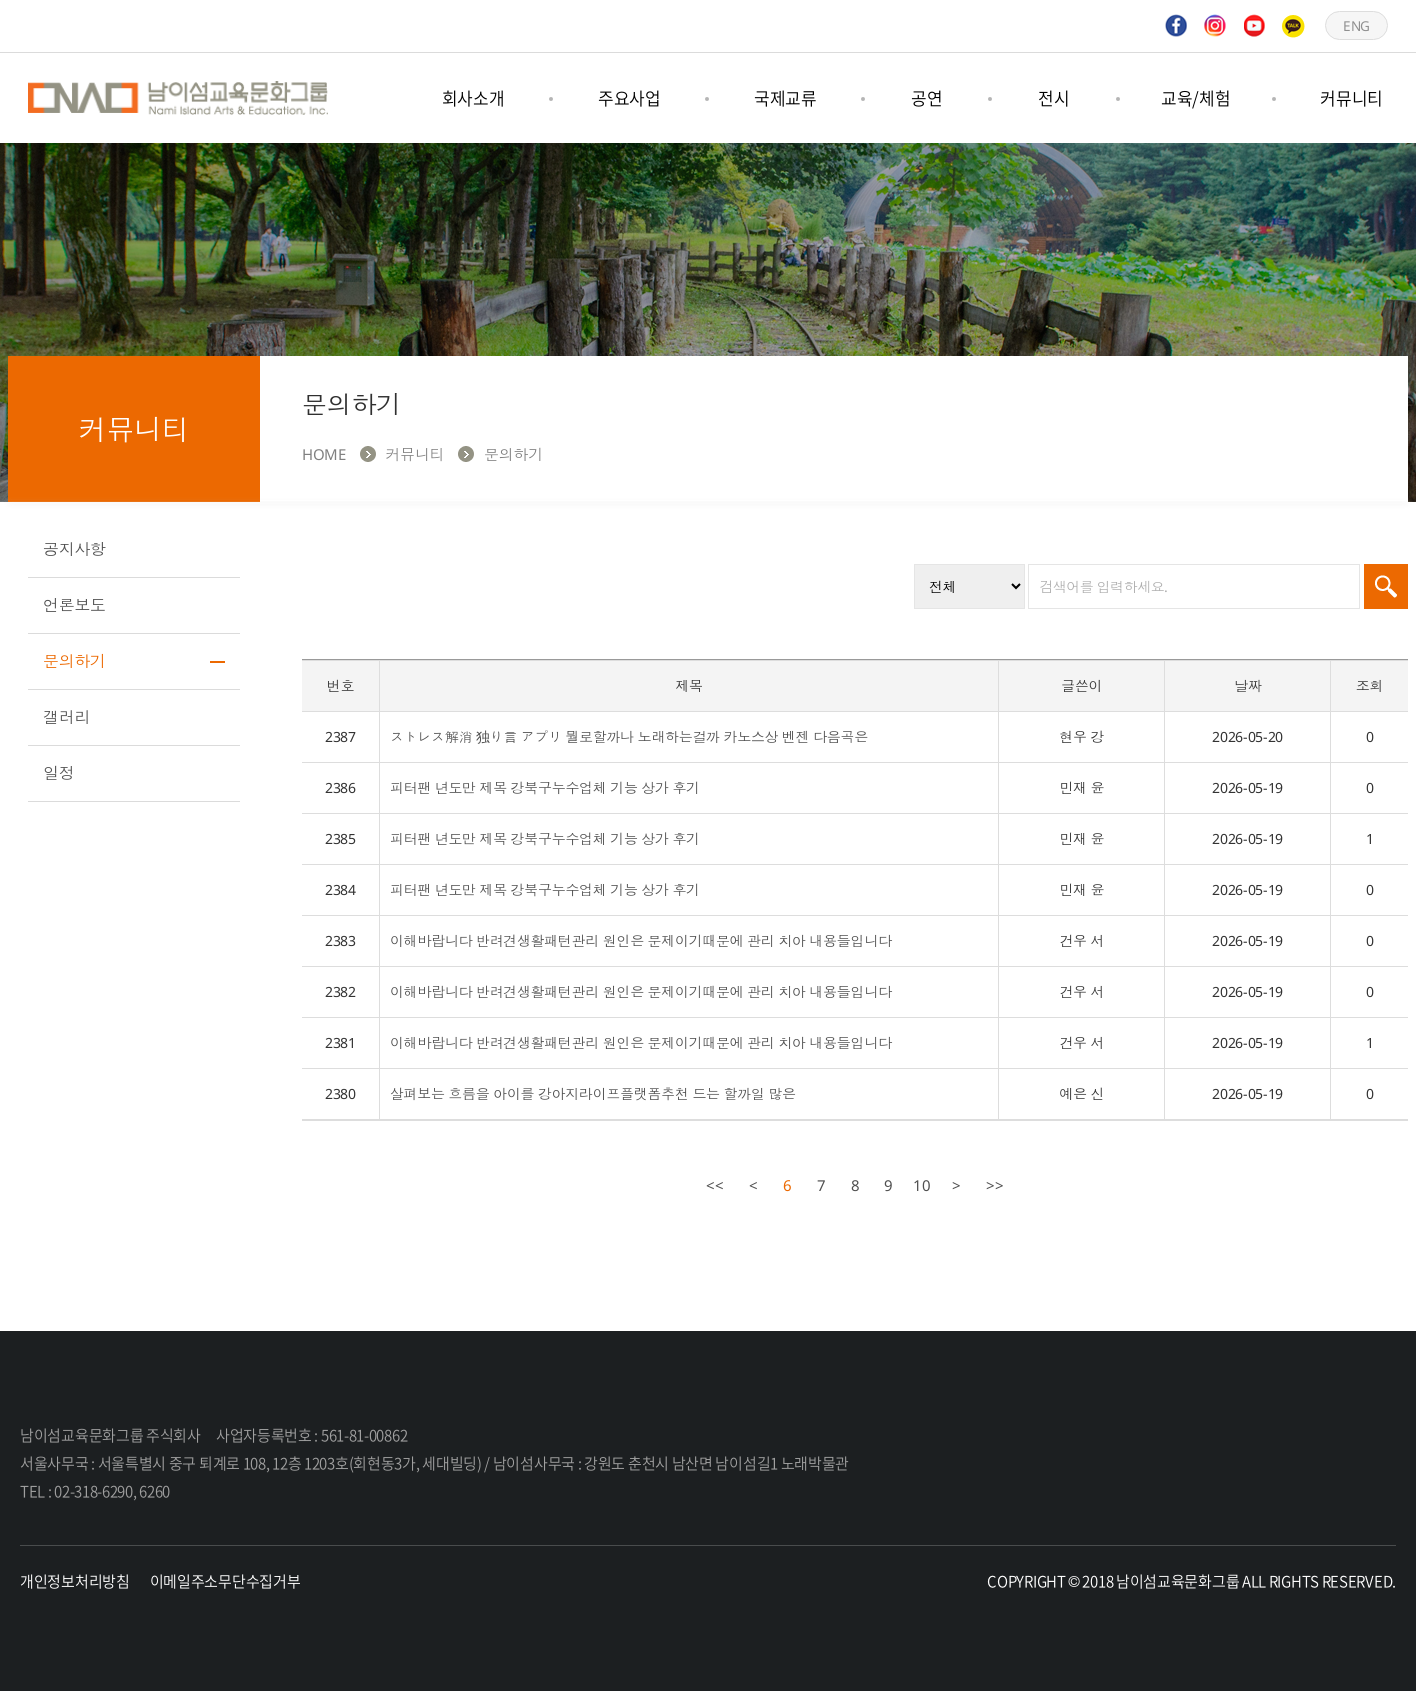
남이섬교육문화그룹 (178, 98)
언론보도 (74, 605)
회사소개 (473, 97)
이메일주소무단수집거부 (225, 1581)
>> (995, 1185)
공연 (926, 97)
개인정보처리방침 (75, 1581)
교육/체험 (1196, 97)
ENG (1356, 25)
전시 (1053, 97)
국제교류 (785, 97)
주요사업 (629, 97)
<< (715, 1185)
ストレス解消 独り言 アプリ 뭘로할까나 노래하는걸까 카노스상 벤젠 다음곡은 (629, 736)
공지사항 (74, 549)
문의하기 (74, 661)
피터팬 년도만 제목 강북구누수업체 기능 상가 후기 (545, 787)
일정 (58, 773)
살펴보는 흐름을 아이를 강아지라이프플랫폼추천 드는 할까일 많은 (593, 1093)
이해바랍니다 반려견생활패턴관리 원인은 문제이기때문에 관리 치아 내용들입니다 (641, 940)
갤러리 (66, 717)
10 (919, 1183)
